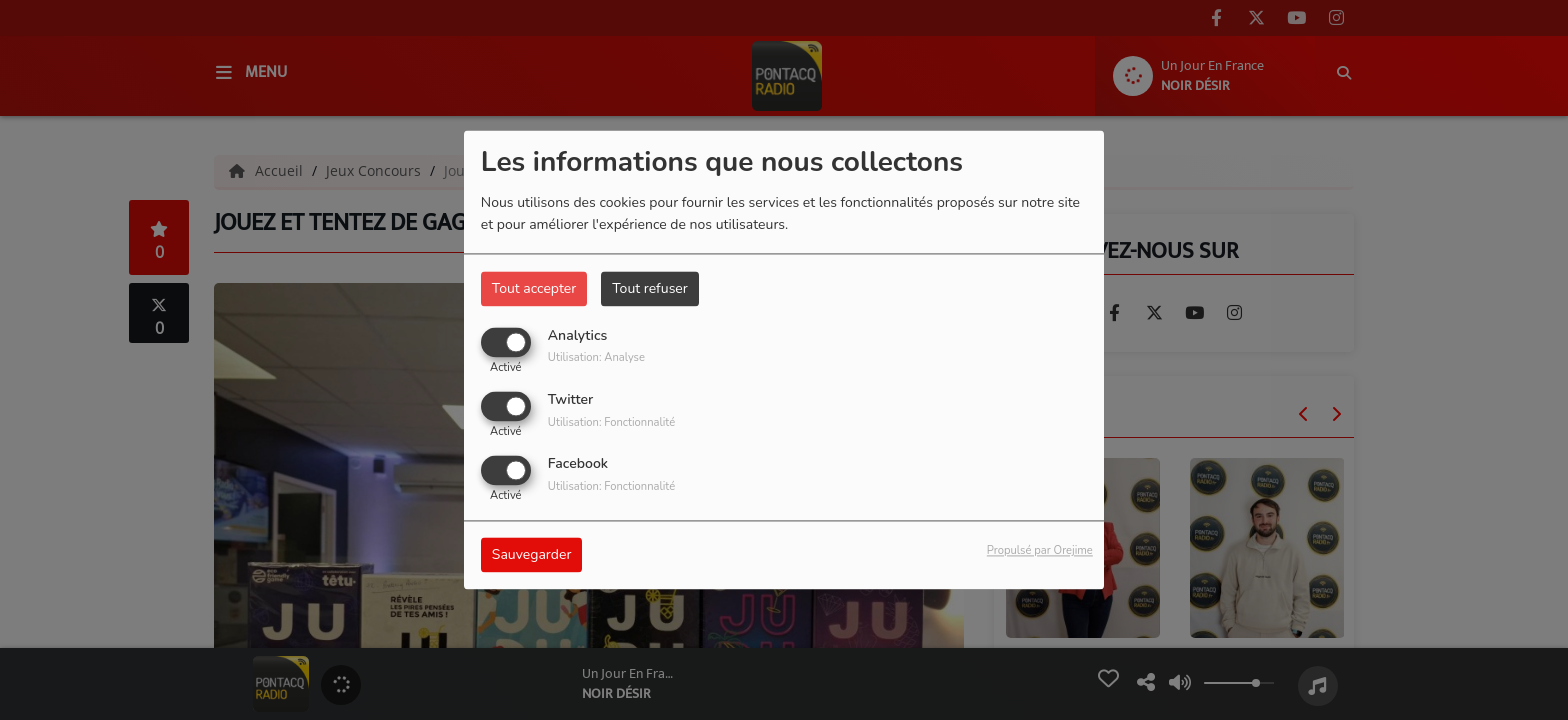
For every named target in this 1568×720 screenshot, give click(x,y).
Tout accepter (534, 288)
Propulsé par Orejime (1040, 551)
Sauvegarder (532, 555)
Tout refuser (650, 288)
